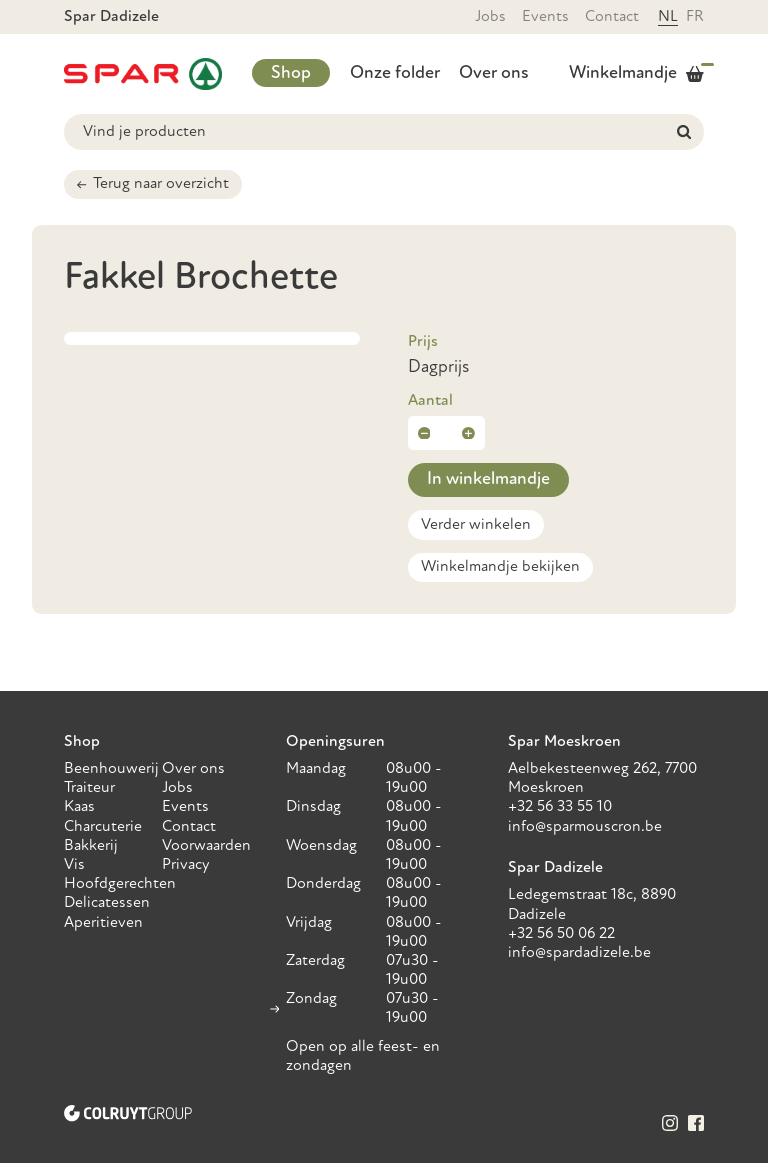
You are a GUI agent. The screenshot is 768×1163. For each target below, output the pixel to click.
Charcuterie (103, 827)
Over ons (494, 73)
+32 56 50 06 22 (561, 934)
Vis (74, 865)
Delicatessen (107, 903)
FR (695, 17)
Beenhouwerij (111, 769)
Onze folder (395, 73)
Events (545, 17)
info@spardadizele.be (579, 953)
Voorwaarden (206, 846)
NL (668, 17)
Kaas (79, 807)
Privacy (186, 865)
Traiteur (89, 788)
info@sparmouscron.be (585, 827)
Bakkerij (91, 846)
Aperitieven (103, 923)
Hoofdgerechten (120, 884)
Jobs (490, 17)
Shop (291, 73)
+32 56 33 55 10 (560, 807)
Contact (612, 17)
